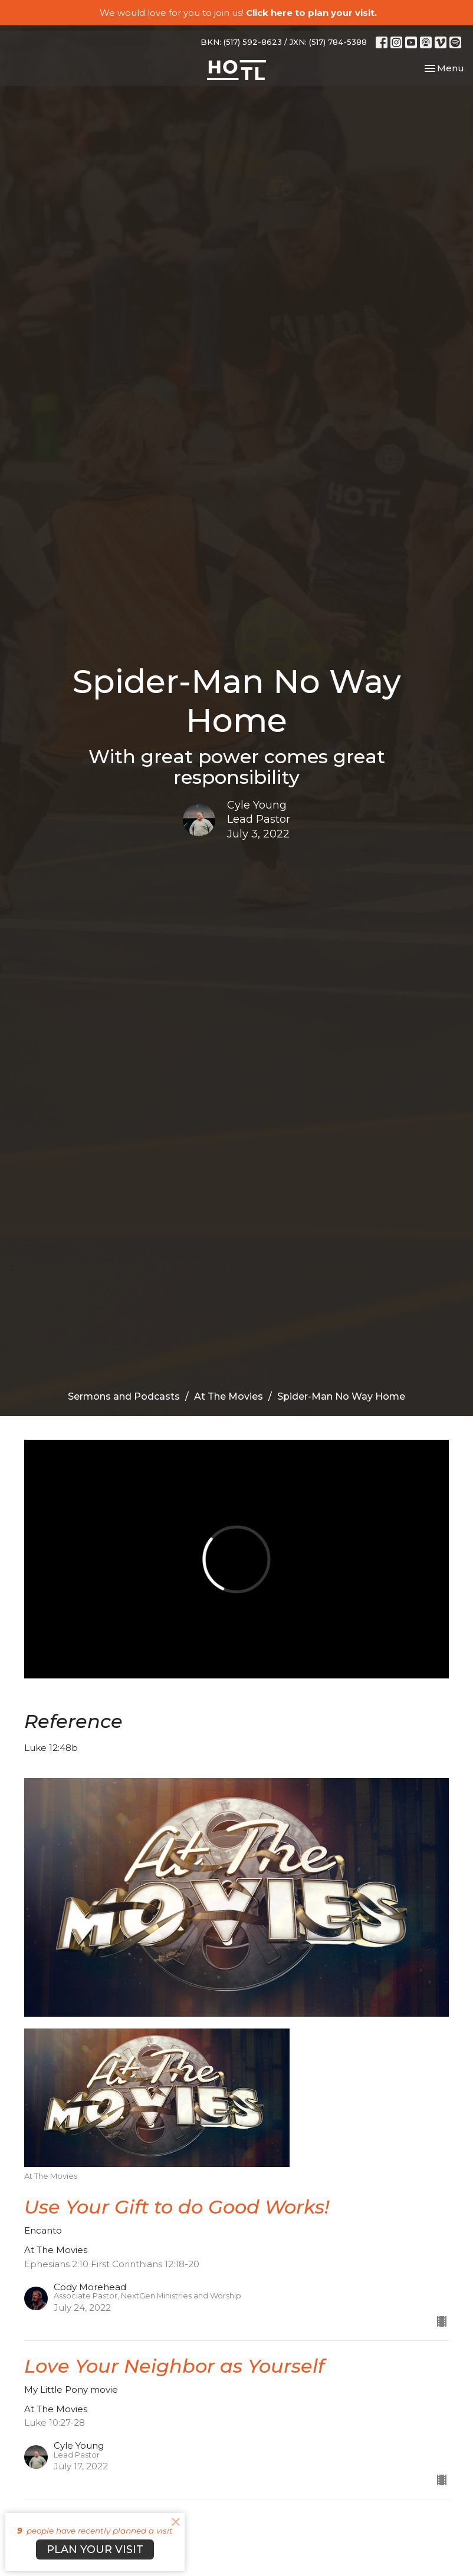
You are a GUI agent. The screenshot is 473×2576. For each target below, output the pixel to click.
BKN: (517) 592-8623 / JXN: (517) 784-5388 (284, 42)
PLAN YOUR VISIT (95, 2549)
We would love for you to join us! (238, 12)
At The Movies (228, 1396)
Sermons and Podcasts (124, 1396)
